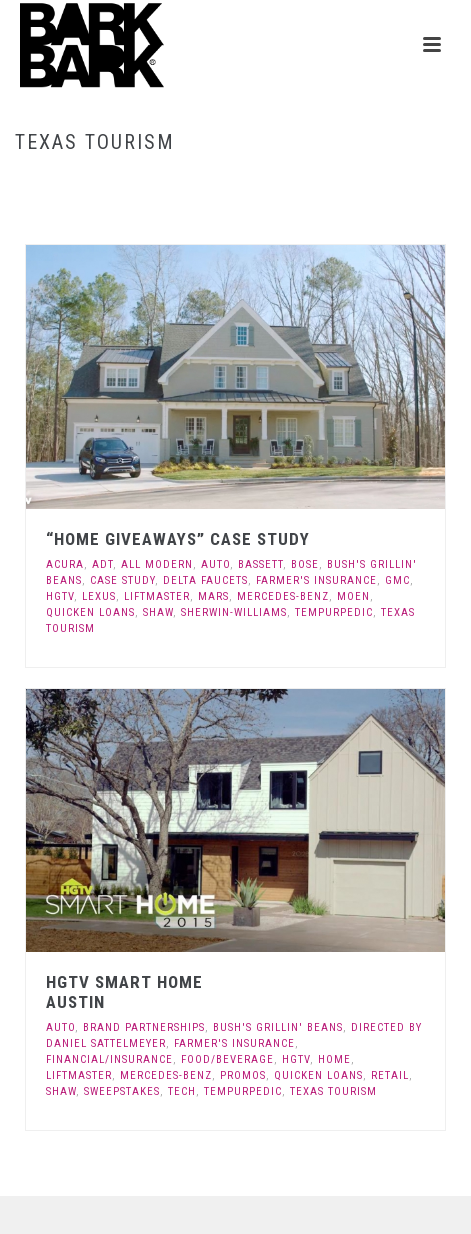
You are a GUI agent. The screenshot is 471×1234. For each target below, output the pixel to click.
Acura (65, 564)
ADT (102, 564)
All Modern (157, 564)
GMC (397, 580)
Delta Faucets (205, 580)
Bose (305, 564)
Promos (243, 1075)
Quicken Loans (90, 612)
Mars (213, 596)
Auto (215, 564)
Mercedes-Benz (283, 596)
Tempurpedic (334, 612)
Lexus (99, 596)
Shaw (158, 612)
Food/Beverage (227, 1059)
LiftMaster (157, 596)
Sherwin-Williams (234, 612)
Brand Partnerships (144, 1027)
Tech (182, 1091)
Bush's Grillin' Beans (278, 1027)
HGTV (60, 596)
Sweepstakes (122, 1091)
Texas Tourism (333, 1091)
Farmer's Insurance (316, 580)
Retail (390, 1075)
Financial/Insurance (109, 1059)
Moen (353, 596)
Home (188, 184)
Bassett (260, 564)
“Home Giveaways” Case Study (178, 539)
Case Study (122, 580)
